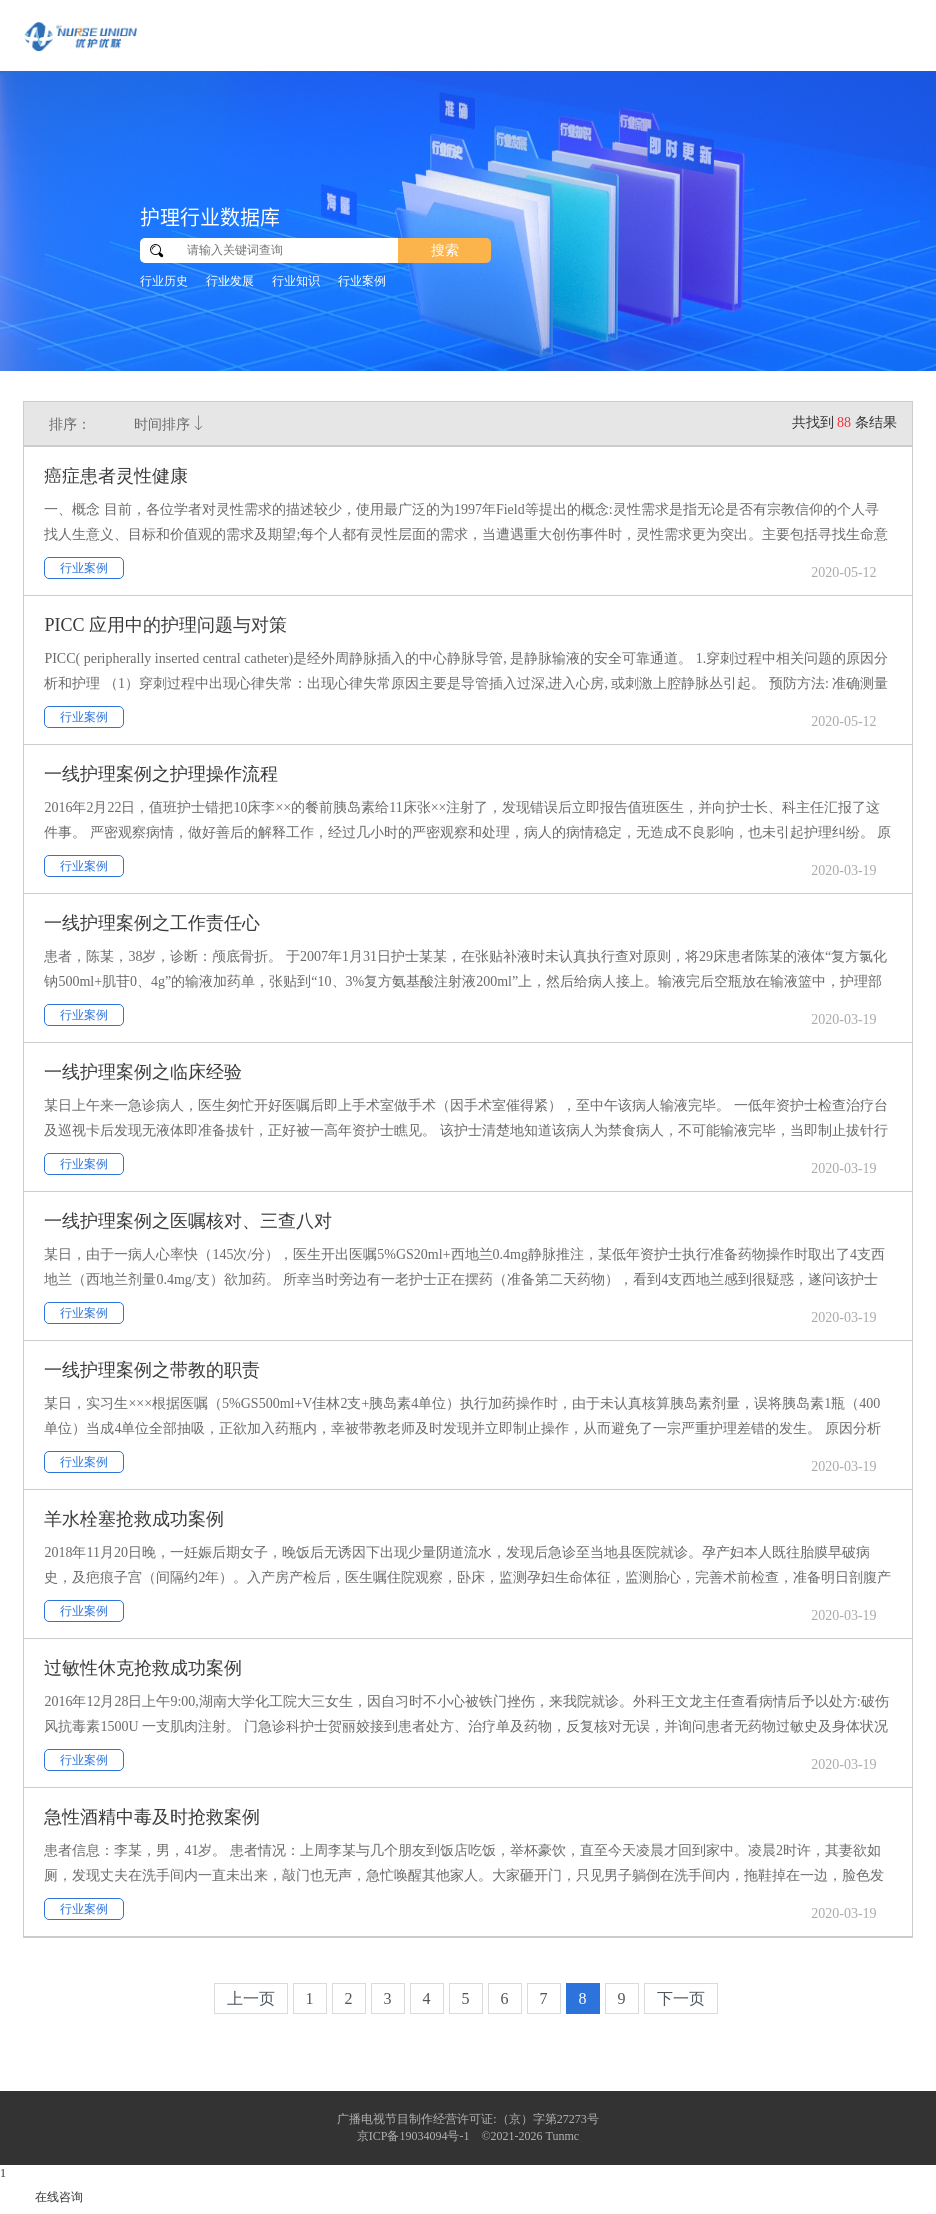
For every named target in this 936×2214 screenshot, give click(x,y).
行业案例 (362, 281)
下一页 (681, 1998)
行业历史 (164, 281)
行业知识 (296, 281)
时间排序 (170, 423)
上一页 (251, 1998)
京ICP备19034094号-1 (413, 2136)
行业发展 (230, 281)
